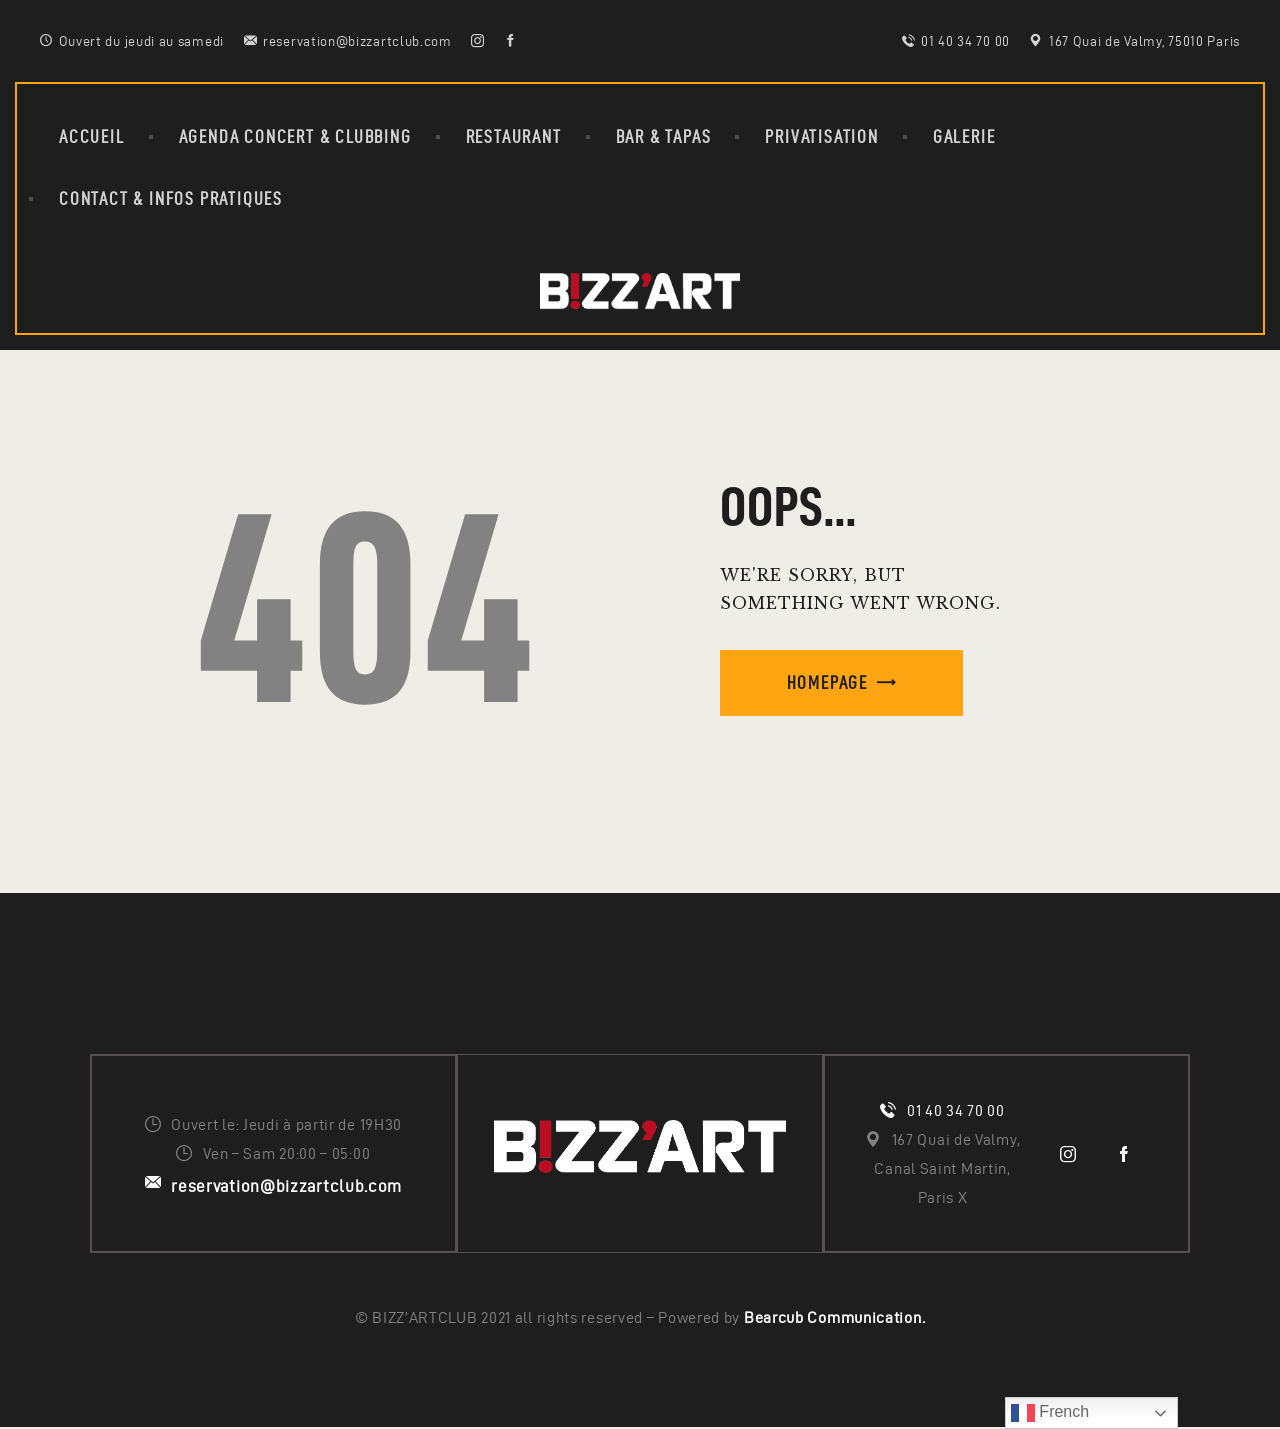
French (1050, 1413)
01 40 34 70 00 (956, 1111)
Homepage (827, 682)
